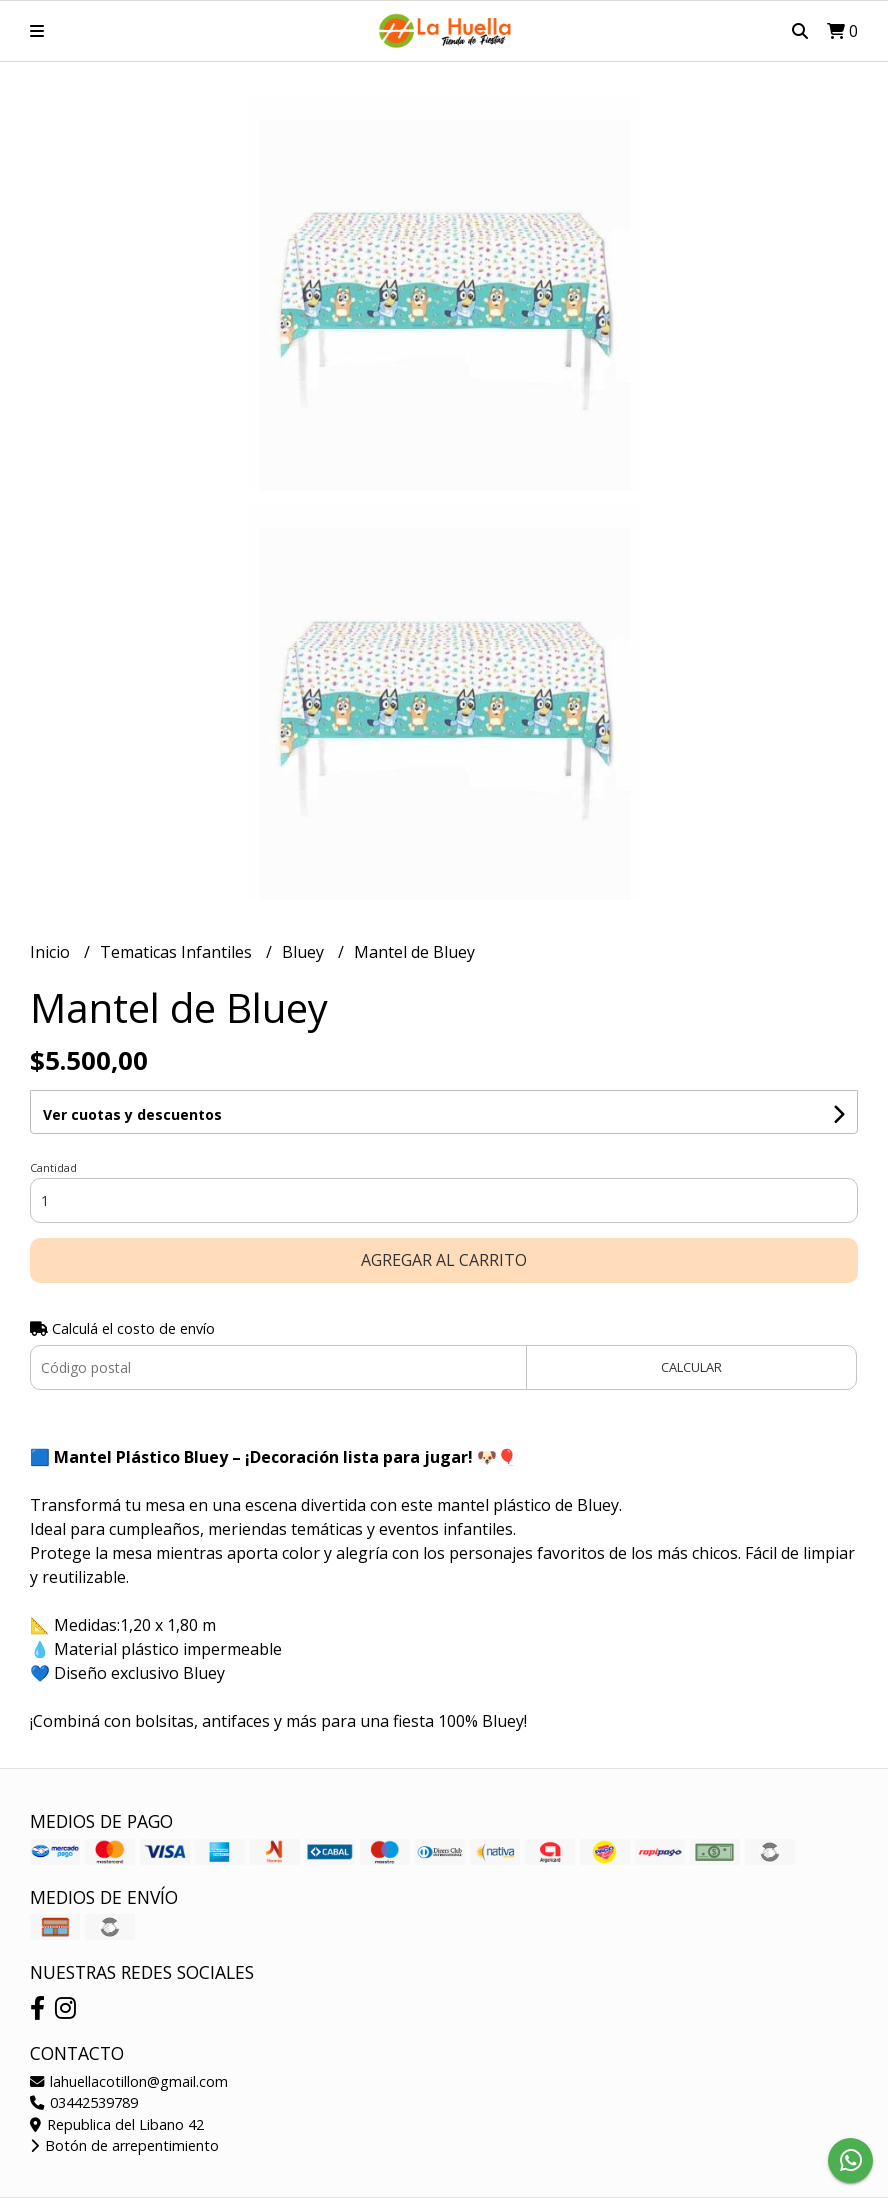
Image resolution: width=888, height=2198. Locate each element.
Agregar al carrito (444, 1260)
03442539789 (84, 2102)
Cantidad (53, 1167)
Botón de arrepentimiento (124, 2145)
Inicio (52, 952)
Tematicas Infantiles (178, 952)
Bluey (305, 952)
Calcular (691, 1367)
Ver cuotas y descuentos (132, 1114)
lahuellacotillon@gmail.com (129, 2081)
